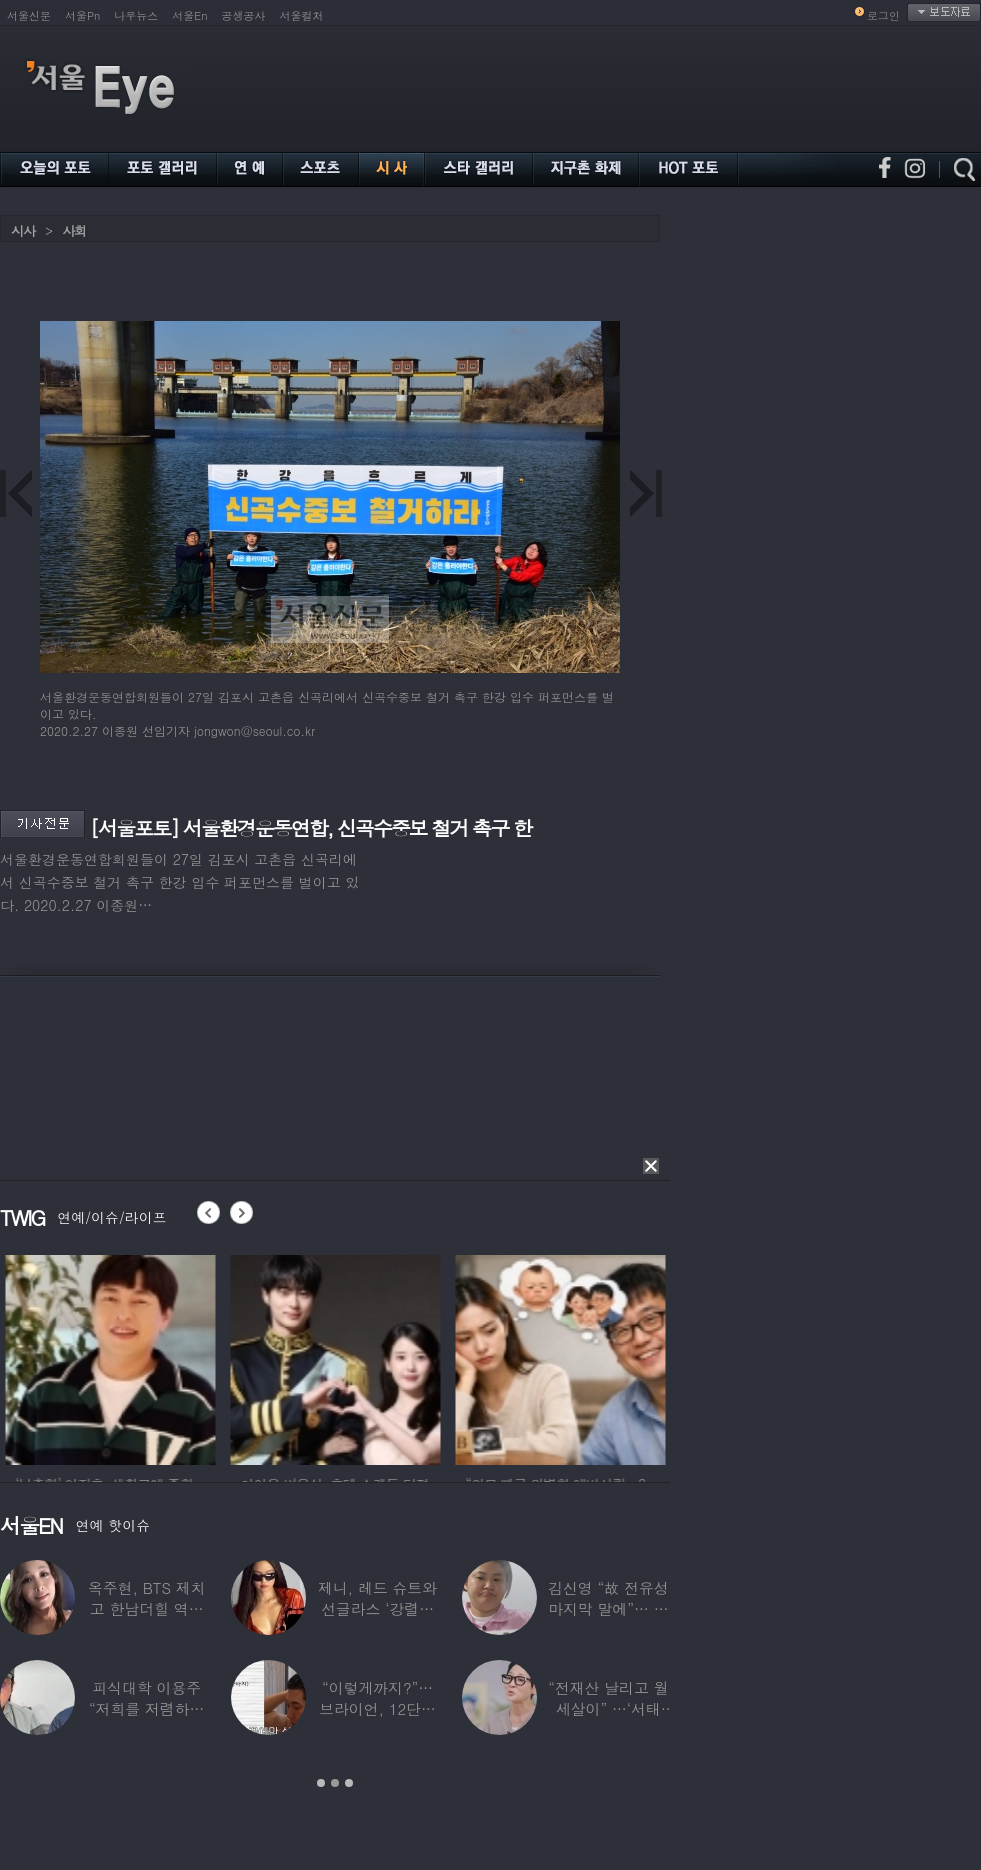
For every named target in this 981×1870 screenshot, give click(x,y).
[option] (247, 1357)
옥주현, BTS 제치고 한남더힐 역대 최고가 (147, 1608)
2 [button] (335, 1783)
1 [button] (321, 1783)
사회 (74, 230)
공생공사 (244, 15)
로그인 (883, 15)
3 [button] (349, 1783)
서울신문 (29, 15)
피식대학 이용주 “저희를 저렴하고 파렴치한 (147, 1708)
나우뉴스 (136, 15)
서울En (189, 15)
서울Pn (82, 15)
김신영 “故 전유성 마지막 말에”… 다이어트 (608, 1608)
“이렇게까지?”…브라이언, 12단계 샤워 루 (377, 1708)
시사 (23, 230)
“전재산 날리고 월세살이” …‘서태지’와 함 (608, 1708)
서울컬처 (302, 15)
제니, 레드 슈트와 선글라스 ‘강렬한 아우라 (377, 1608)
